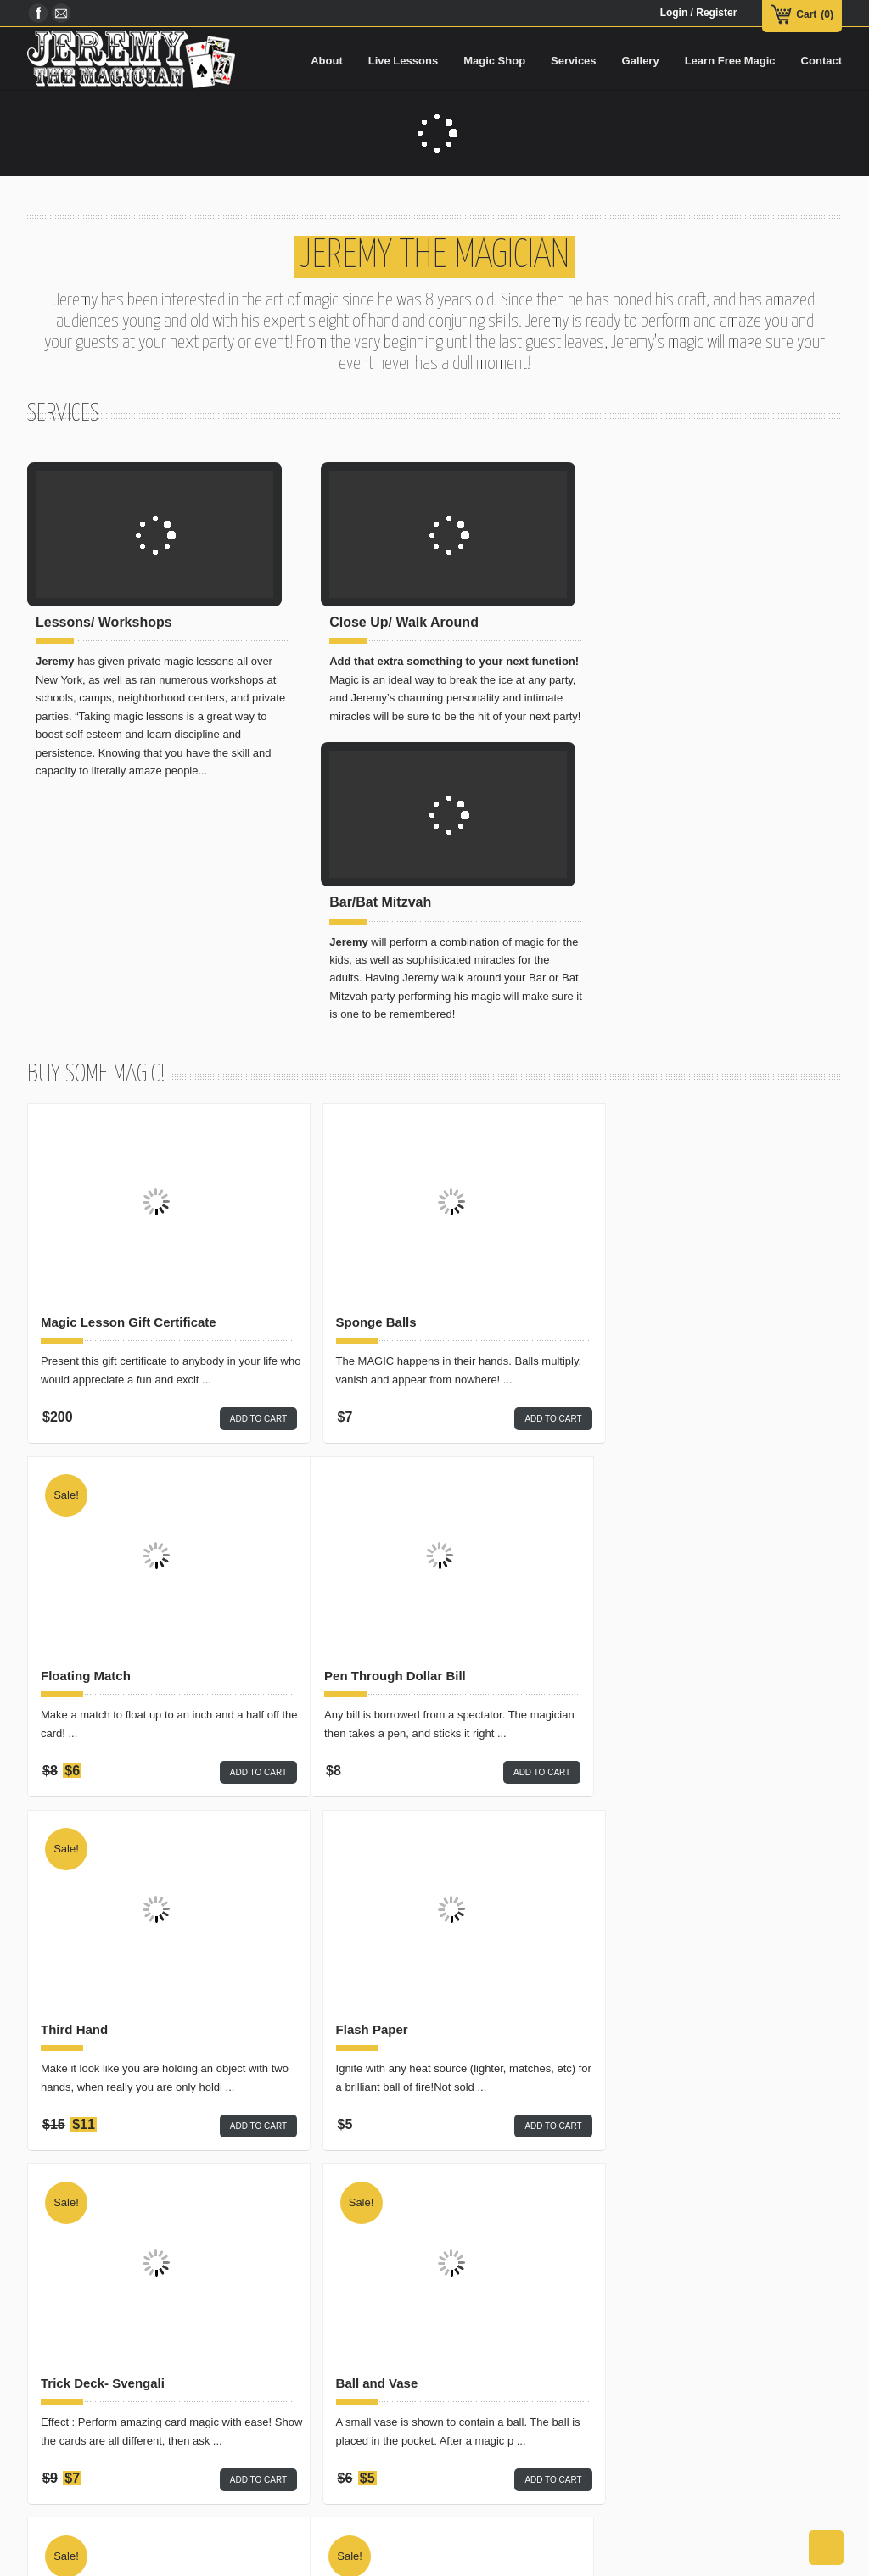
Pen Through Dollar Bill (111, 1431)
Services (248, 2562)
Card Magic (280, 2383)
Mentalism (277, 2446)
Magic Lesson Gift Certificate (128, 1078)
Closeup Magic (289, 2414)
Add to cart (238, 1174)
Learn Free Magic (358, 2562)
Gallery (295, 2562)
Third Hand (349, 1431)
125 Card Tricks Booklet (663, 1784)
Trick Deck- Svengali (103, 1784)
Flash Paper (627, 1431)
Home (39, 2562)
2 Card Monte (81, 2137)
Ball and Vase (357, 1784)
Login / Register (698, 13)
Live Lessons (191, 2562)
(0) (827, 14)
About (76, 2562)
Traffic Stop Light (368, 2137)
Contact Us (431, 2562)
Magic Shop (126, 2562)
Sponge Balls (356, 1078)
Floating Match (636, 1078)
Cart (806, 14)
